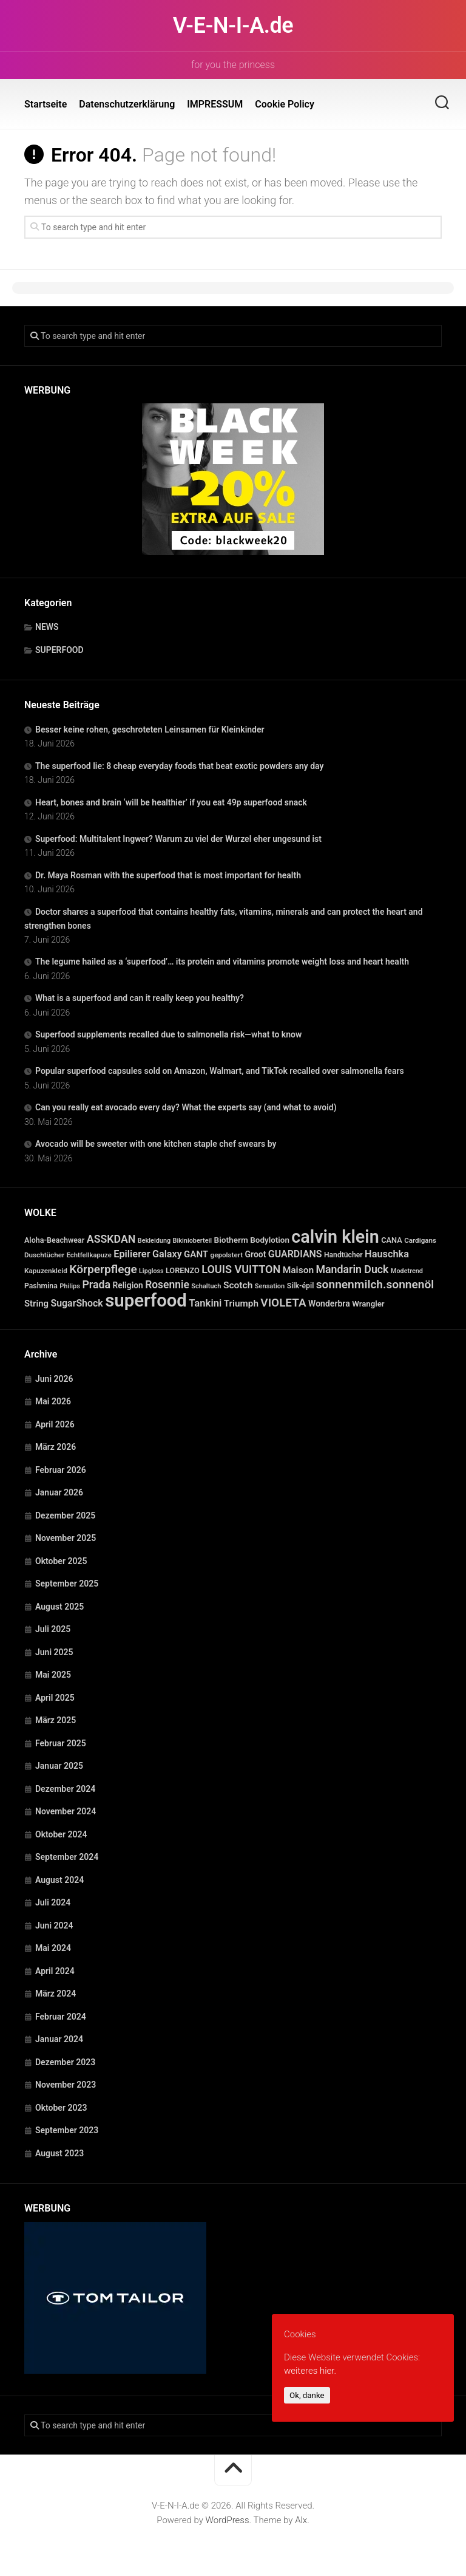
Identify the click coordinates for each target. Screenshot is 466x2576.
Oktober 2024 (61, 1834)
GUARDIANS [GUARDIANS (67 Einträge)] (295, 1254)
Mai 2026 (53, 1401)
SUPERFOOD (59, 650)
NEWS (47, 627)
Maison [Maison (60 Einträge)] (298, 1270)
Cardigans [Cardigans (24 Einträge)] (420, 1240)
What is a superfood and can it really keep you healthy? (139, 998)
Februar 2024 (60, 2016)
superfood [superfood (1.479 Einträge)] (146, 1300)
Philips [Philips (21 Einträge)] (69, 1286)
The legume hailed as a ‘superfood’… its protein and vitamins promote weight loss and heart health (222, 961)
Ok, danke (307, 2395)
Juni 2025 (54, 1652)
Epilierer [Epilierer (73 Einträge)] (131, 1254)
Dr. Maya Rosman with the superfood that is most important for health (168, 875)
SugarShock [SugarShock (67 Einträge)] (76, 1303)
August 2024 (59, 1880)
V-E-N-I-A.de (233, 25)
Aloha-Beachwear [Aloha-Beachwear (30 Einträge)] (54, 1240)
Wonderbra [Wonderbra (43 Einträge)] (329, 1303)
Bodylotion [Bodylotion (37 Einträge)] (269, 1240)
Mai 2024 (53, 1948)
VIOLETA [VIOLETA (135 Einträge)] (283, 1303)
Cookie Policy (284, 104)
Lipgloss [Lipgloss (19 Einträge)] (151, 1271)
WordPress (227, 2520)
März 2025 (55, 1720)
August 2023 (59, 2153)
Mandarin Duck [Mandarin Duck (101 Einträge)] (352, 1269)
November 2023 (65, 2084)
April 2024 (55, 1971)
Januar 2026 (59, 1492)
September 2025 (66, 1583)
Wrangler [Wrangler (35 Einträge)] (368, 1303)
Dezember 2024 (65, 1789)
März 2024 (55, 1993)
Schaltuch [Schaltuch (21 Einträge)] (206, 1286)
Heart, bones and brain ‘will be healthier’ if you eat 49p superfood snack (171, 802)
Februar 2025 (60, 1743)
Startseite (45, 104)
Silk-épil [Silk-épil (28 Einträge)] (300, 1286)
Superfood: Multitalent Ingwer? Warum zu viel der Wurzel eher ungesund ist (178, 839)
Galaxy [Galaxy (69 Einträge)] (167, 1254)
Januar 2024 (59, 2039)
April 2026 (55, 1424)
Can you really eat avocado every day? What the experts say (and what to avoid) (186, 1107)
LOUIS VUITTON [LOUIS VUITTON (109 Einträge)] (240, 1269)
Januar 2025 (59, 1766)
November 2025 (65, 1538)
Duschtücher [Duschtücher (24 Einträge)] (44, 1255)
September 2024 (66, 1857)
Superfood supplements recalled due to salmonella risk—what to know (168, 1034)
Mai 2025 (53, 1674)
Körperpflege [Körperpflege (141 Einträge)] (103, 1269)
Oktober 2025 (61, 1561)
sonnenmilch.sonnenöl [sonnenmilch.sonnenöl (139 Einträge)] (375, 1284)
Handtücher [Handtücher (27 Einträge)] (343, 1255)
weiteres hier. (310, 2370)
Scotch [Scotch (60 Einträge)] (237, 1285)
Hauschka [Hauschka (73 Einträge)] (387, 1254)
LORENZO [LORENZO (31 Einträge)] (183, 1270)
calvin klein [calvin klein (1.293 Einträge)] (335, 1236)
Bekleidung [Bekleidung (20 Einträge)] (154, 1241)
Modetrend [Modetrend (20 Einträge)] (407, 1271)
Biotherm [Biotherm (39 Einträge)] (231, 1240)
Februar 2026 (60, 1470)
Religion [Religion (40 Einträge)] (128, 1285)
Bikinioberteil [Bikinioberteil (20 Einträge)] (192, 1241)
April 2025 (55, 1698)
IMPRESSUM (215, 104)
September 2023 (66, 2130)
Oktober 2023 (61, 2108)
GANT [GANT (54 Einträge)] (196, 1254)
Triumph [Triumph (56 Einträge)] (241, 1303)
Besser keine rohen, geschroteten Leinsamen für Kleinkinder (150, 729)
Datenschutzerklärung (127, 104)
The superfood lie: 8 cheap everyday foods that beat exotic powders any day (179, 766)
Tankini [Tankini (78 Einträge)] (205, 1303)
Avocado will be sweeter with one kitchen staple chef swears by (155, 1144)
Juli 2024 (52, 1902)
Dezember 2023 (65, 2062)
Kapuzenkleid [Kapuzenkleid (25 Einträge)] (45, 1270)
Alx (301, 2520)
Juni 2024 (54, 1925)
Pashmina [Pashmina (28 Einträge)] (41, 1286)
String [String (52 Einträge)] (36, 1303)
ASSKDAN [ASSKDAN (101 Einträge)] (111, 1239)
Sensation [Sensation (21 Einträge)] (270, 1286)
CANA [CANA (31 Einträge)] (391, 1240)
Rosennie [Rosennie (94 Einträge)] (167, 1285)
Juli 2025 (52, 1629)
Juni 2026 (54, 1379)
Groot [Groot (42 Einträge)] (255, 1254)
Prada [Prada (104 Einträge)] (96, 1284)
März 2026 (55, 1447)
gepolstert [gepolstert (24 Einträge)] (227, 1255)
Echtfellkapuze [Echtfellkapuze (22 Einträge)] (89, 1255)
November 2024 (65, 1811)
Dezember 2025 (65, 1515)
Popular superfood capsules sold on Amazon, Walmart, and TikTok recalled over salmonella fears (219, 1071)
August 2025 (59, 1606)
